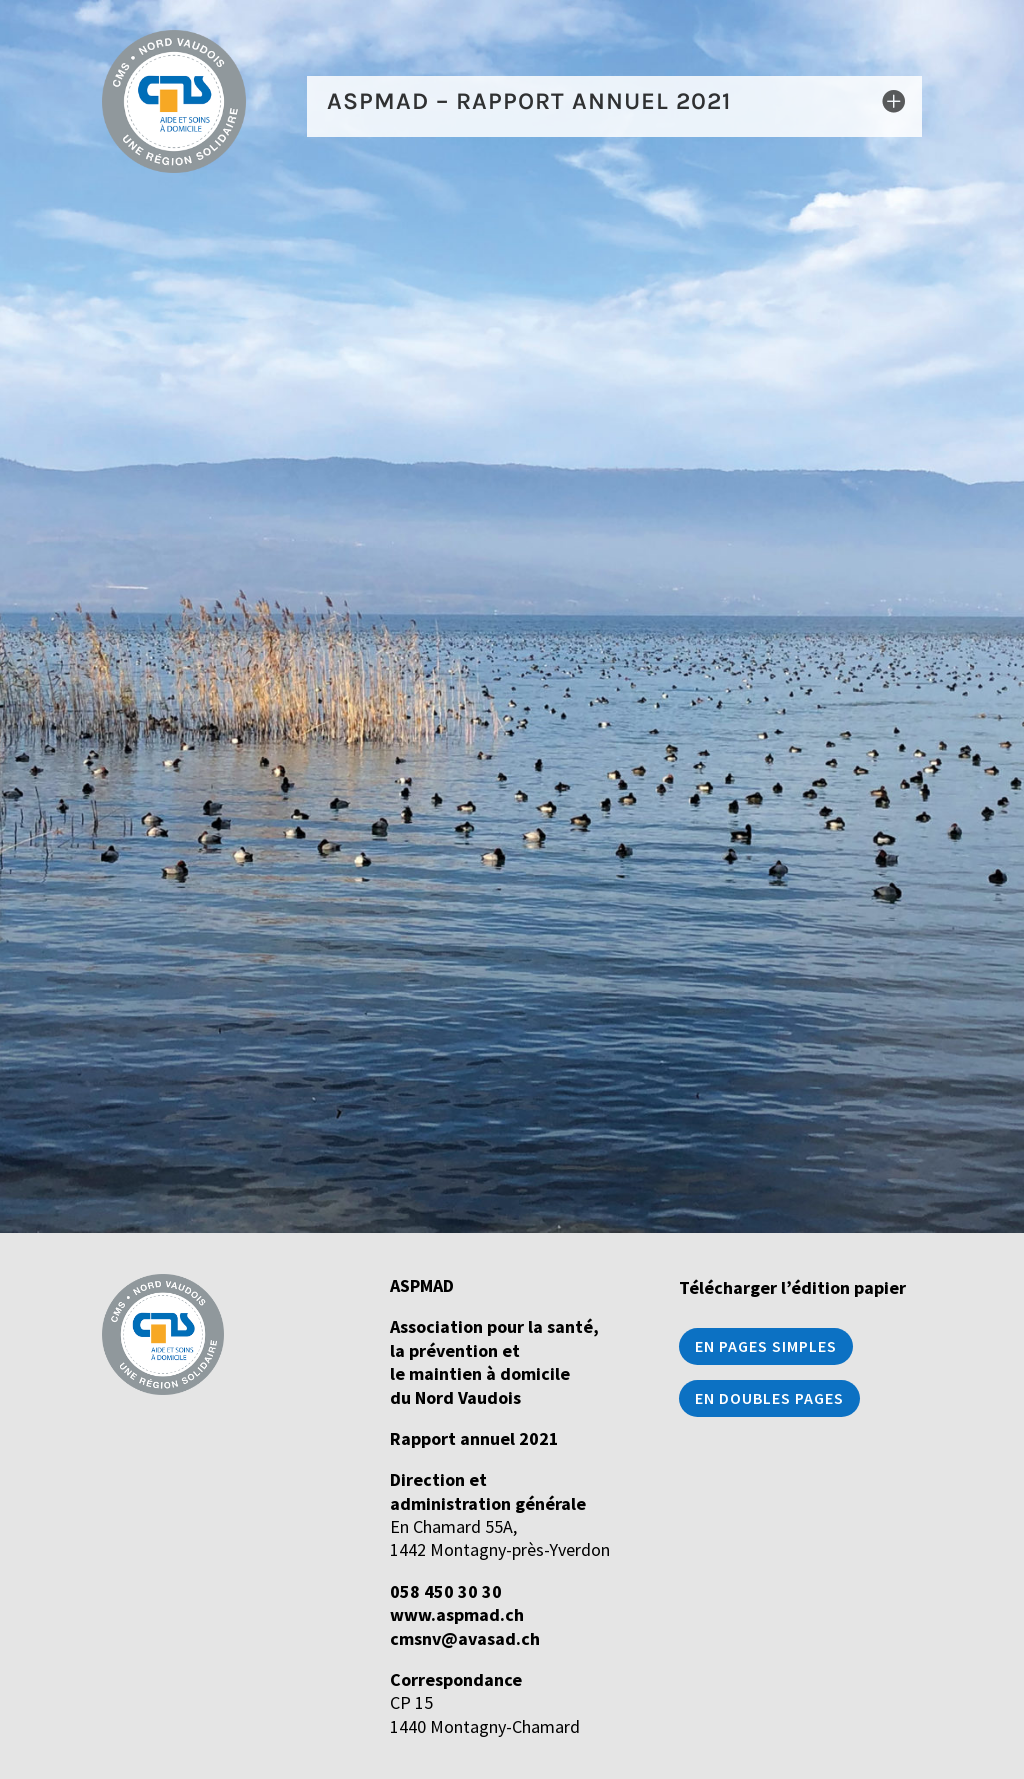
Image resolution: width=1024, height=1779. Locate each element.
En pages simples (766, 1346)
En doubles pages (769, 1398)
